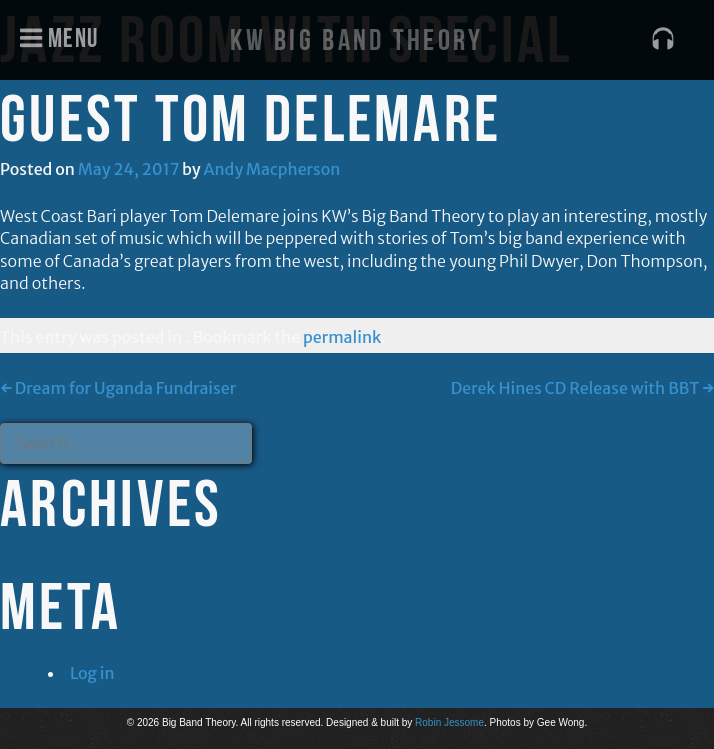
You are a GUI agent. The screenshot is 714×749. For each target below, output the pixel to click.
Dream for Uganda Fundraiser (118, 388)
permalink (342, 337)
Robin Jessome (449, 722)
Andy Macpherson (272, 169)
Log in (92, 673)
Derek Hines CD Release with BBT (582, 388)
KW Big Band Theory (356, 39)
